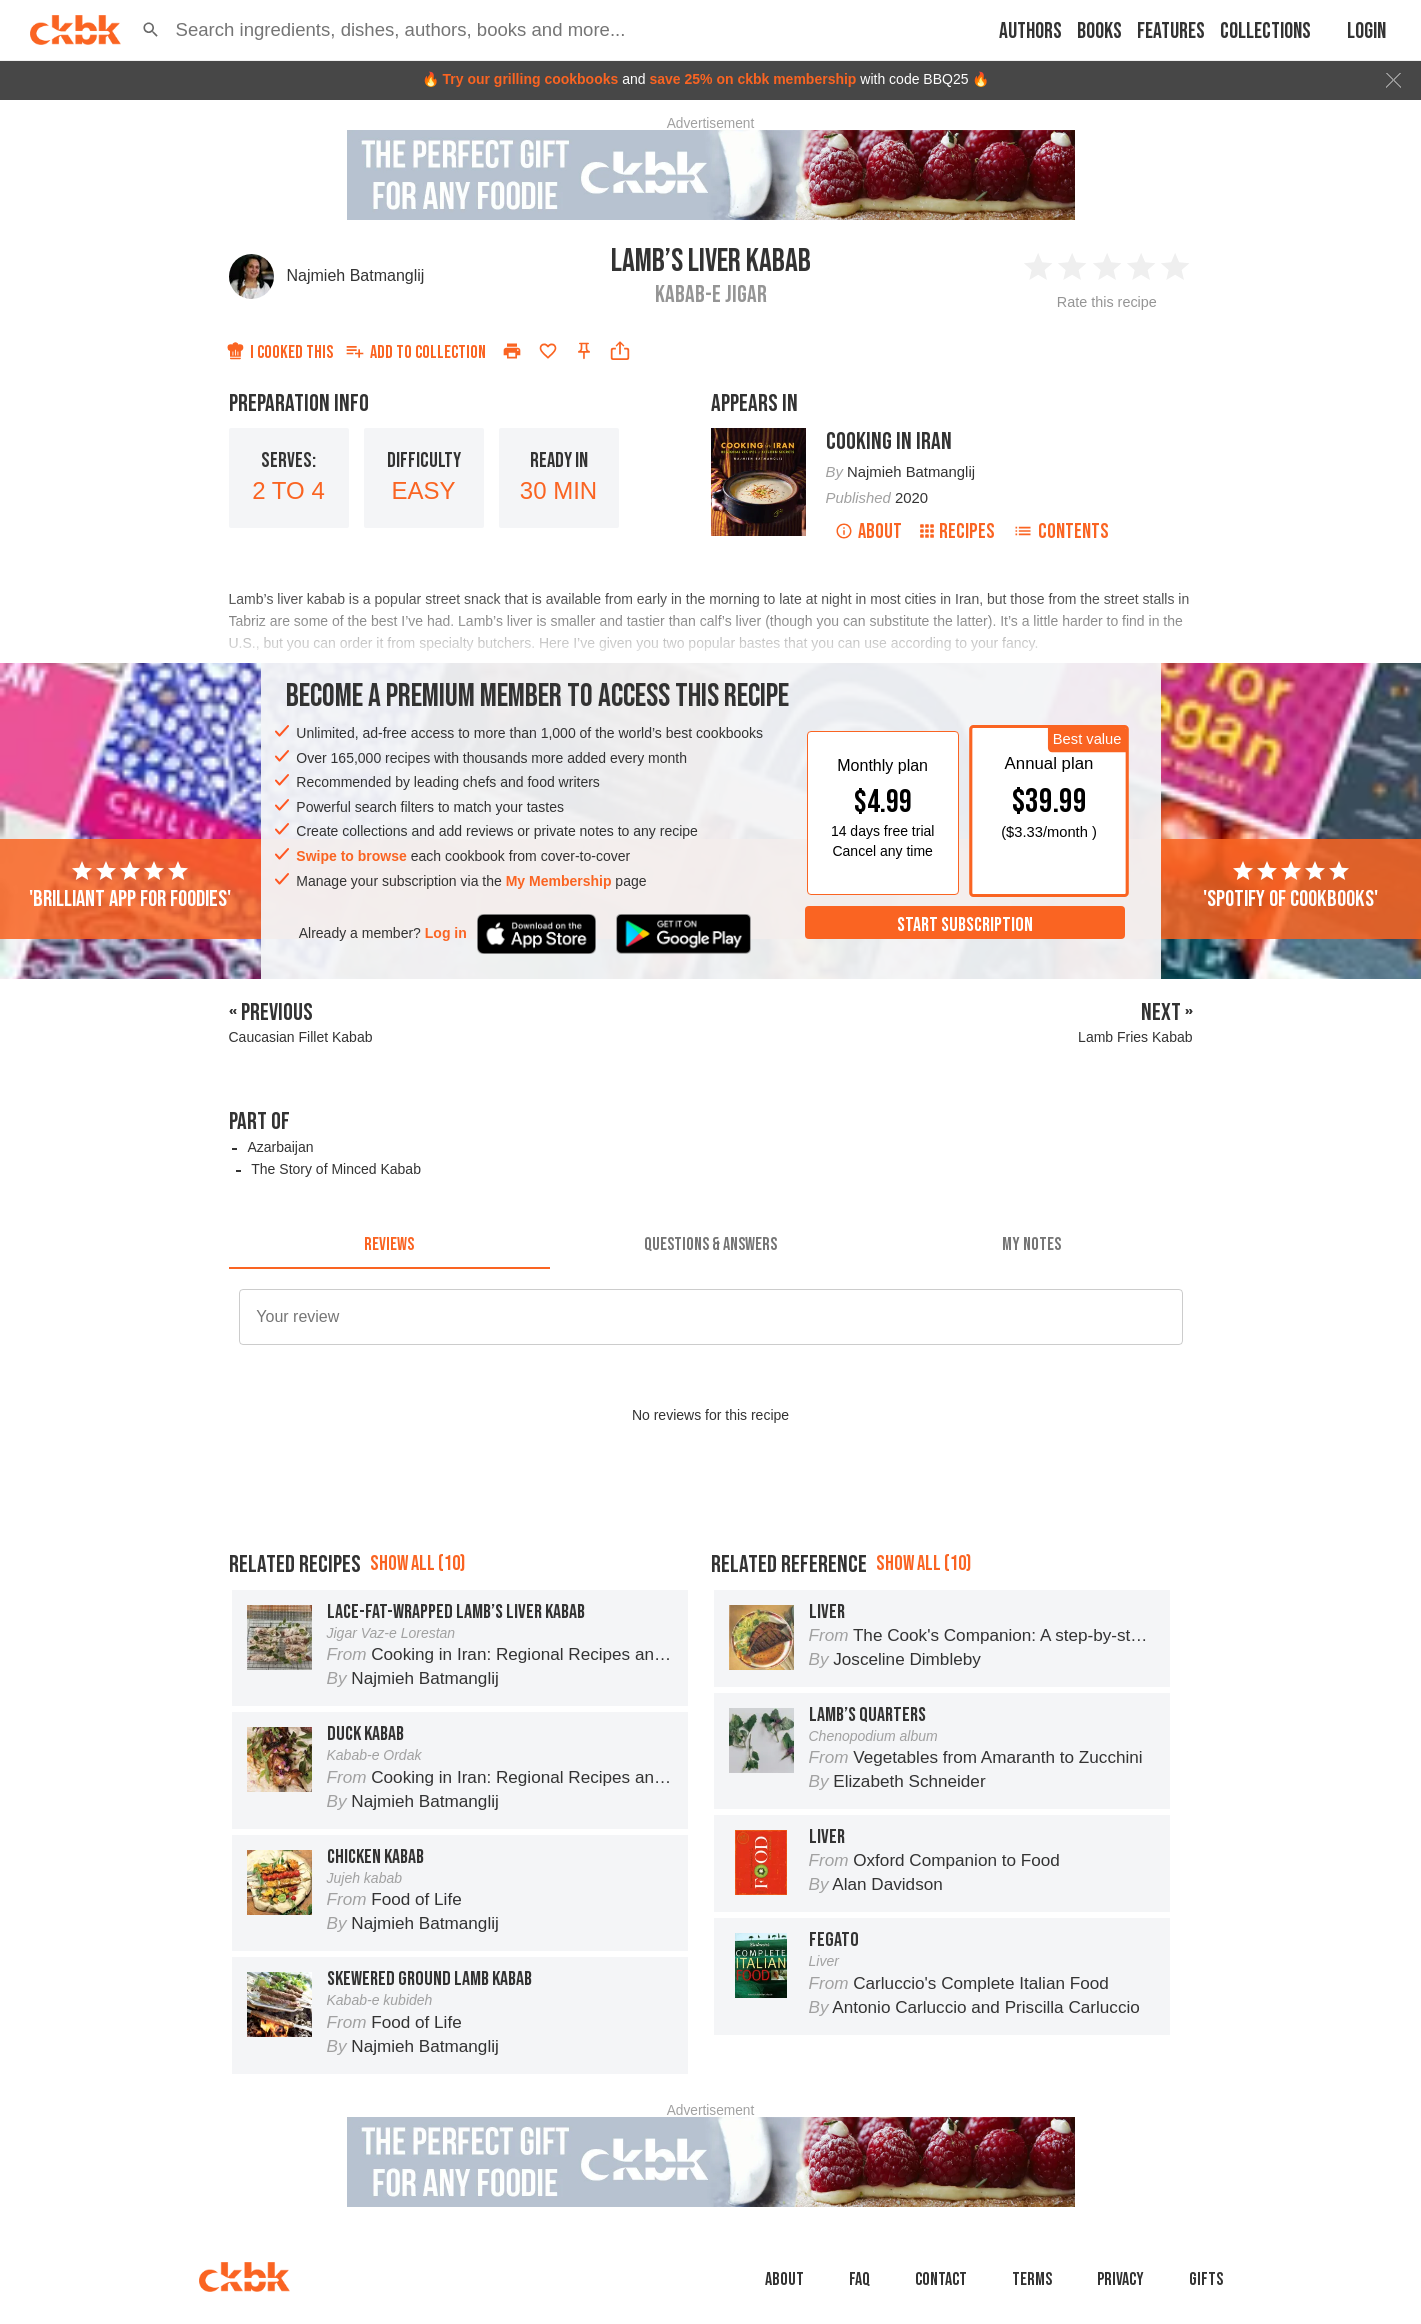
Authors (1030, 31)
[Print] (512, 351)
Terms (1032, 2279)
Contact (941, 2279)
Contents (1061, 531)
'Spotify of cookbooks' (1290, 886)
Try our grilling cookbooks (530, 79)
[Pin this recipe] (584, 351)
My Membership (559, 881)
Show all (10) (417, 1563)
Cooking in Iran (889, 441)
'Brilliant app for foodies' (130, 886)
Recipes (957, 531)
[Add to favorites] (548, 351)
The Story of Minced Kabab (336, 1169)
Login (1366, 31)
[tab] (389, 1245)
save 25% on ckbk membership (752, 79)
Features (1171, 31)
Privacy (1120, 2279)
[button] (151, 30)
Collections (1265, 31)
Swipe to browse (351, 856)
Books (1099, 31)
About (868, 531)
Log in (446, 933)
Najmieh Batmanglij (356, 275)
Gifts (1206, 2279)
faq (859, 2279)
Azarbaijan (280, 1147)
